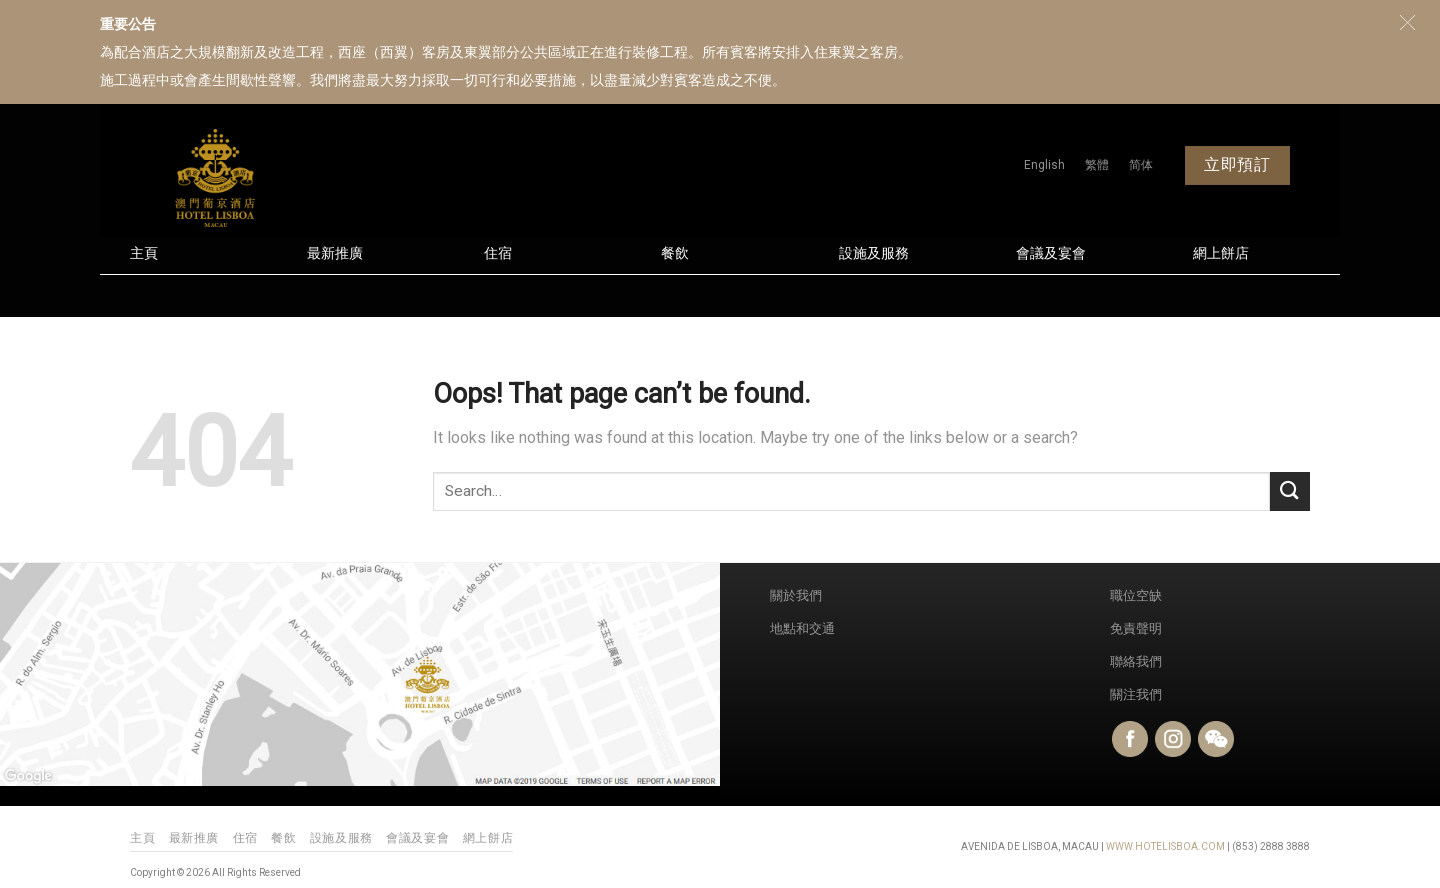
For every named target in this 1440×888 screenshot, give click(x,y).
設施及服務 (874, 253)
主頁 (144, 253)
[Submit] (1290, 491)
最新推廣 (335, 253)
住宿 (498, 253)
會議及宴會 (1051, 253)
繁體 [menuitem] (1097, 165)
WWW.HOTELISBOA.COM (1165, 846)
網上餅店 (1221, 253)
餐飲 (675, 253)
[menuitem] (1044, 165)
